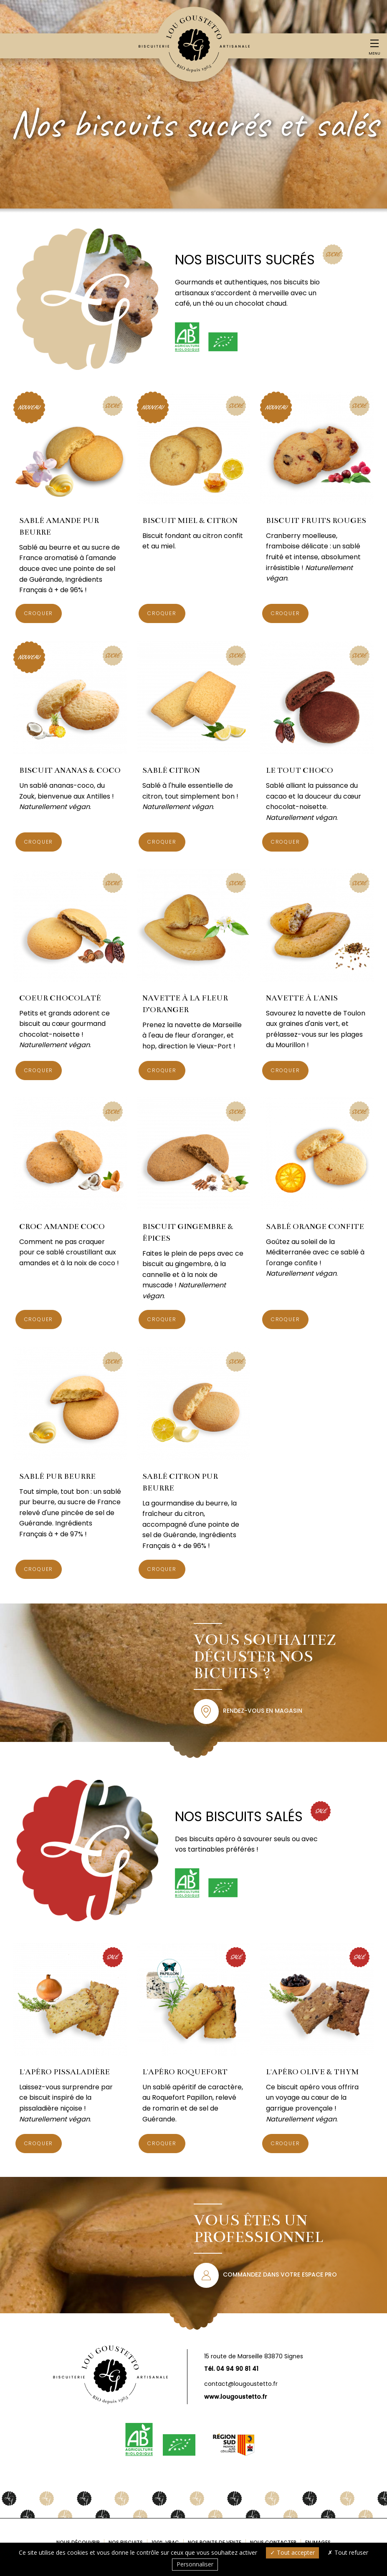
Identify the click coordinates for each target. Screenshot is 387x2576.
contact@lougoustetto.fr (241, 2384)
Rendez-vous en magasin (262, 1710)
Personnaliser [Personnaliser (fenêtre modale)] (195, 2564)
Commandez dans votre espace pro (280, 2274)
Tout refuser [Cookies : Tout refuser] (348, 2552)
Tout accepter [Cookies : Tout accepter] (292, 2552)
